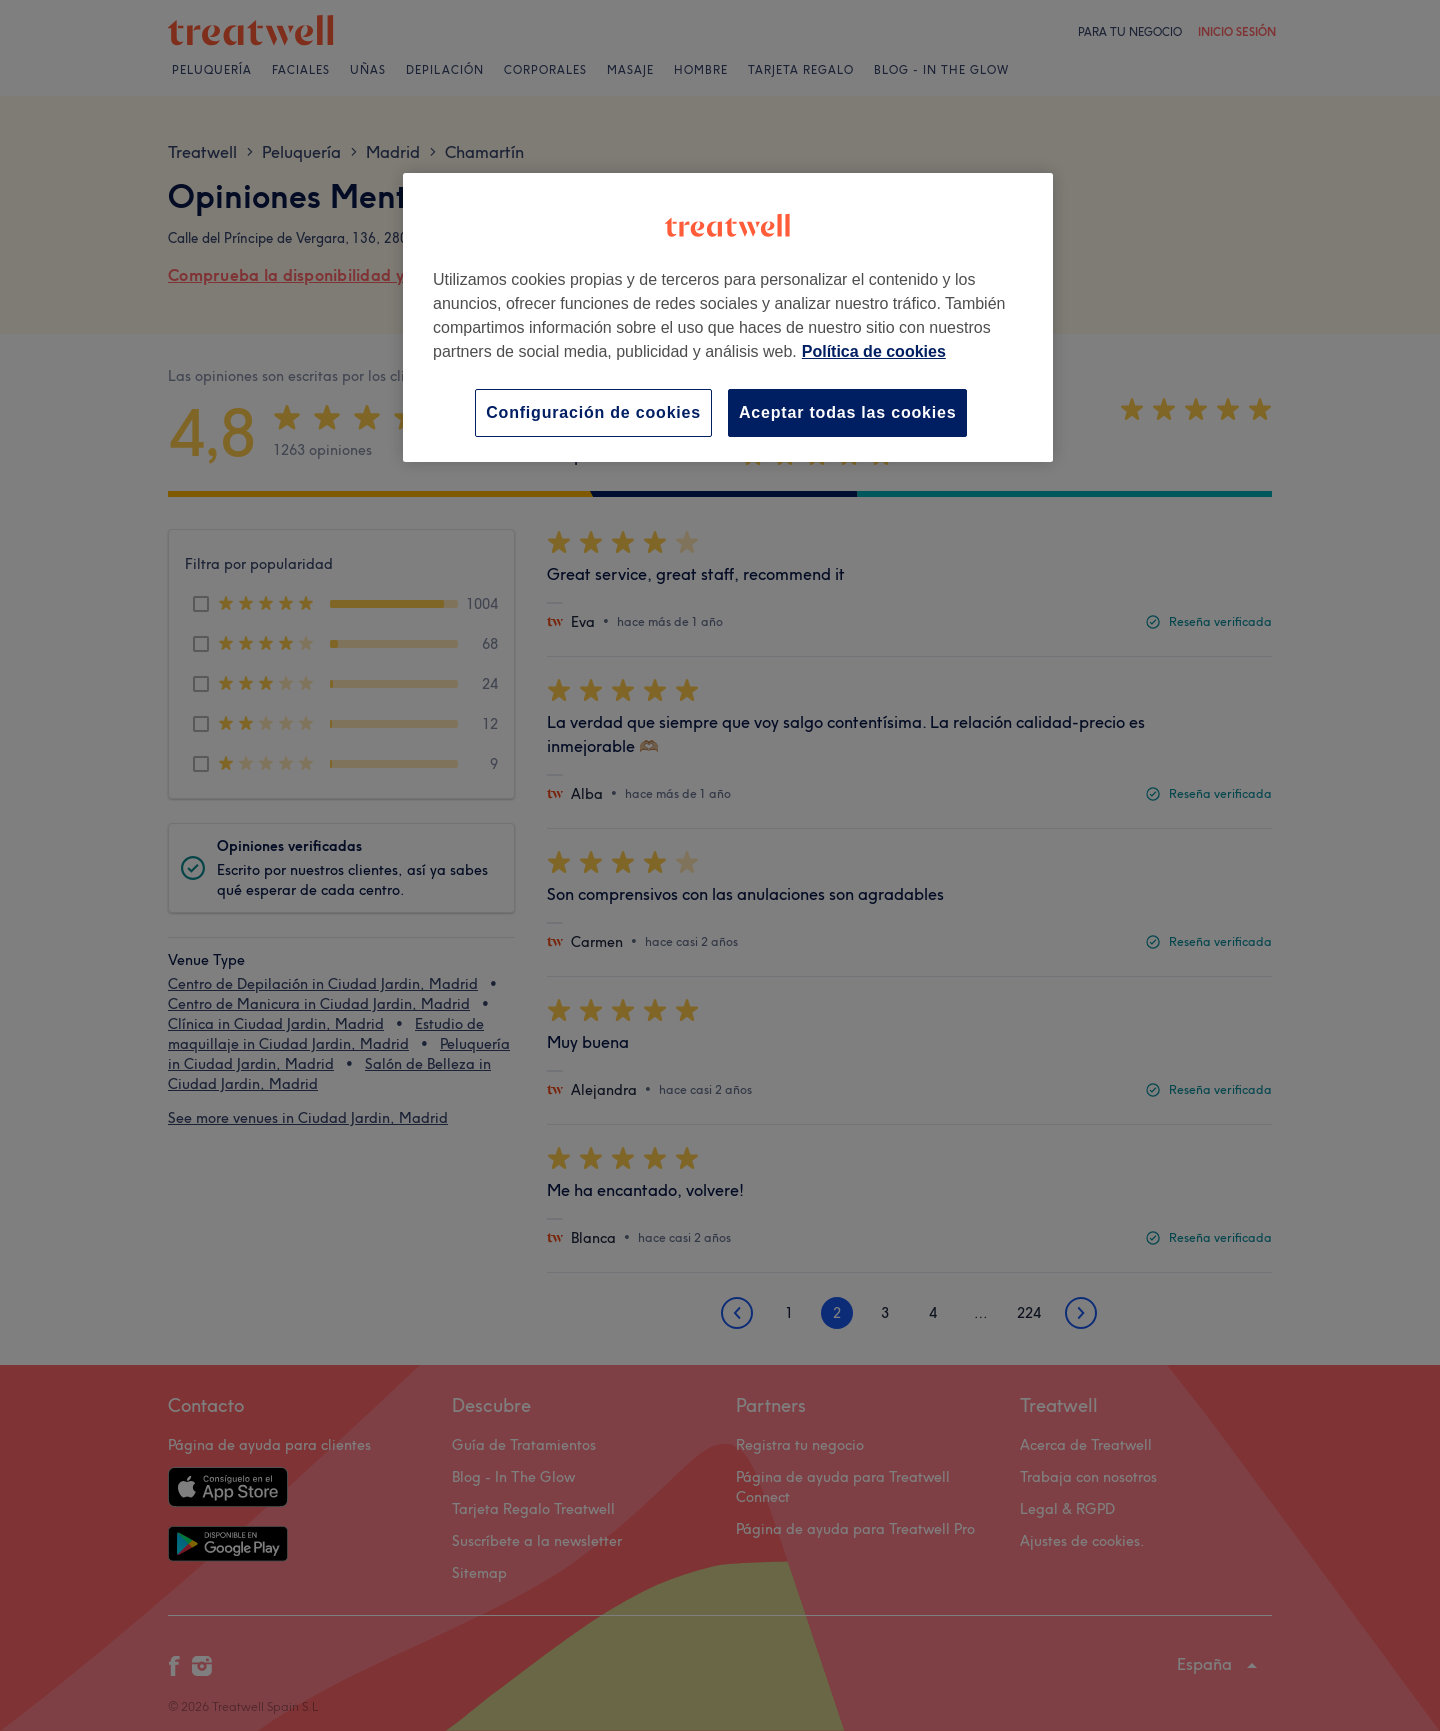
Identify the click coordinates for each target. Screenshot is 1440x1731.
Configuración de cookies (593, 412)
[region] (728, 317)
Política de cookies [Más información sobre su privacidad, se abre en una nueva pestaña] (874, 351)
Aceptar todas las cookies (847, 412)
